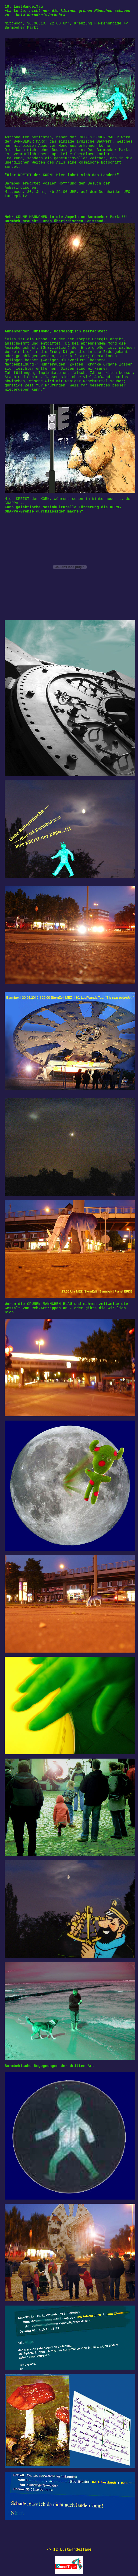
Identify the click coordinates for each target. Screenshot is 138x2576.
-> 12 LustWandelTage (68, 2550)
